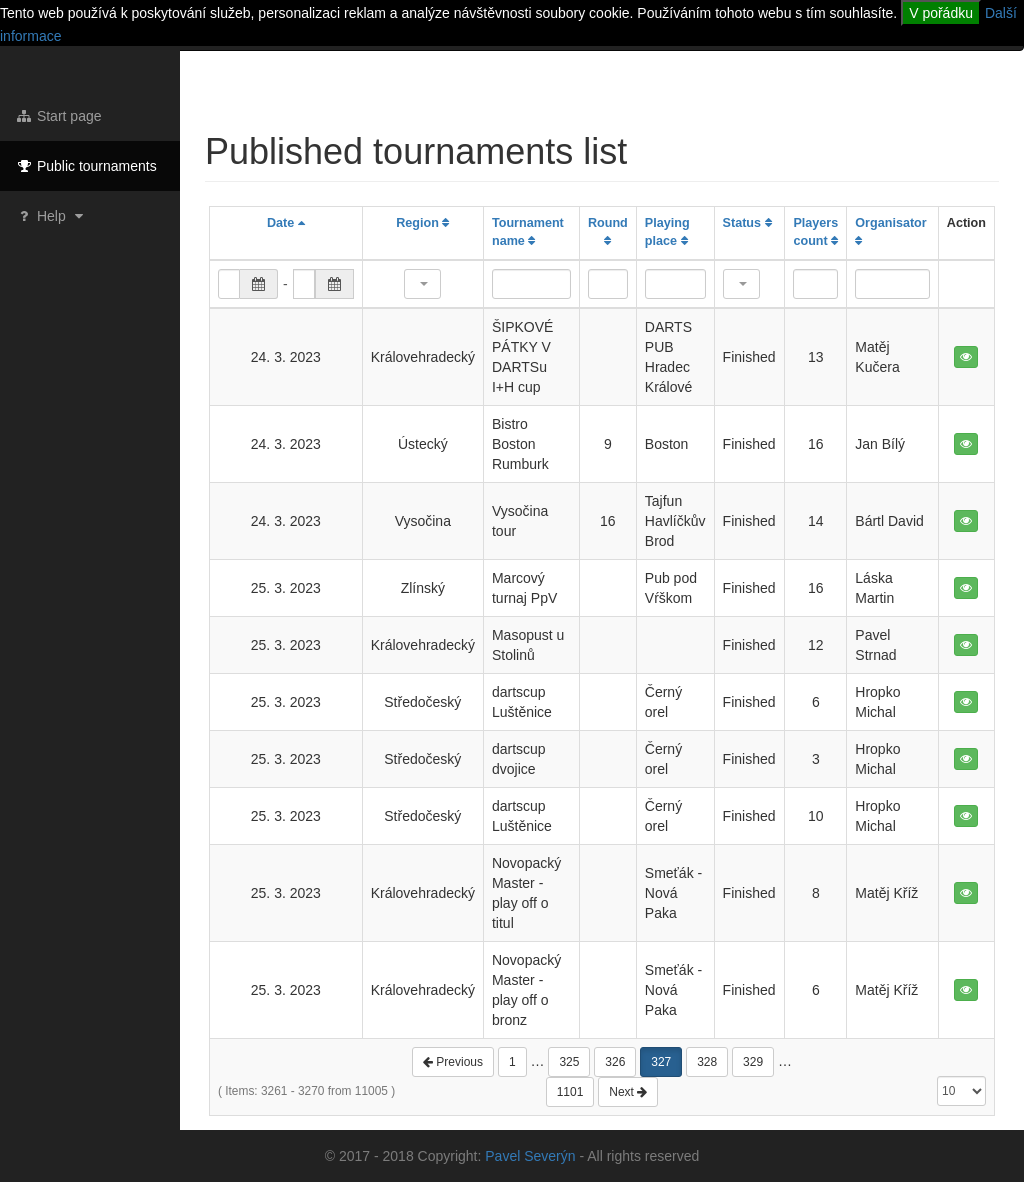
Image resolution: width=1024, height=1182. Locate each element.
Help (51, 216)
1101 (570, 1092)
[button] (422, 284)
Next (628, 1092)
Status (747, 223)
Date (286, 223)
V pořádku (941, 13)
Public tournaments (86, 166)
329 (753, 1062)
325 (569, 1062)
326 (615, 1062)
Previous (453, 1062)
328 (707, 1062)
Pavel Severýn (530, 1156)
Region (422, 223)
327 (661, 1062)
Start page (58, 116)
